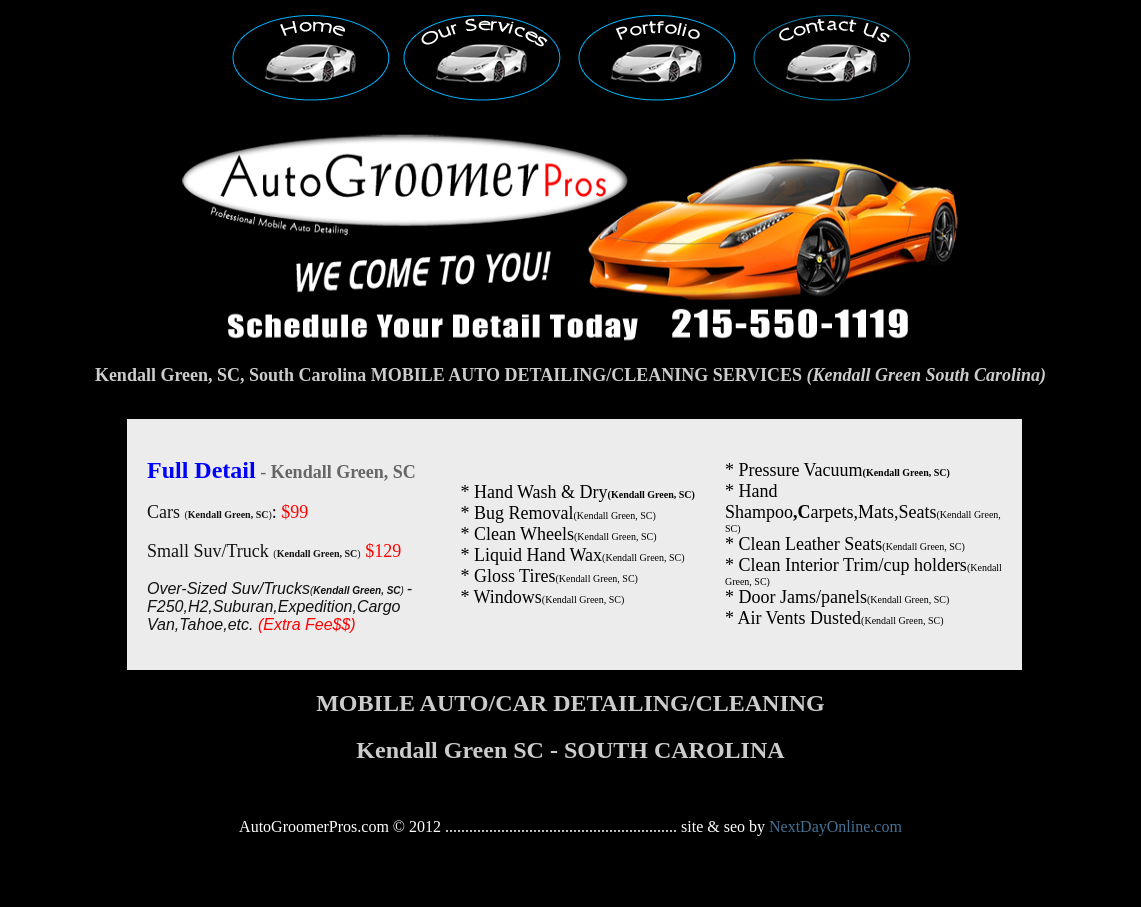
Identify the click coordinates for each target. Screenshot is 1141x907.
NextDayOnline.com (835, 826)
